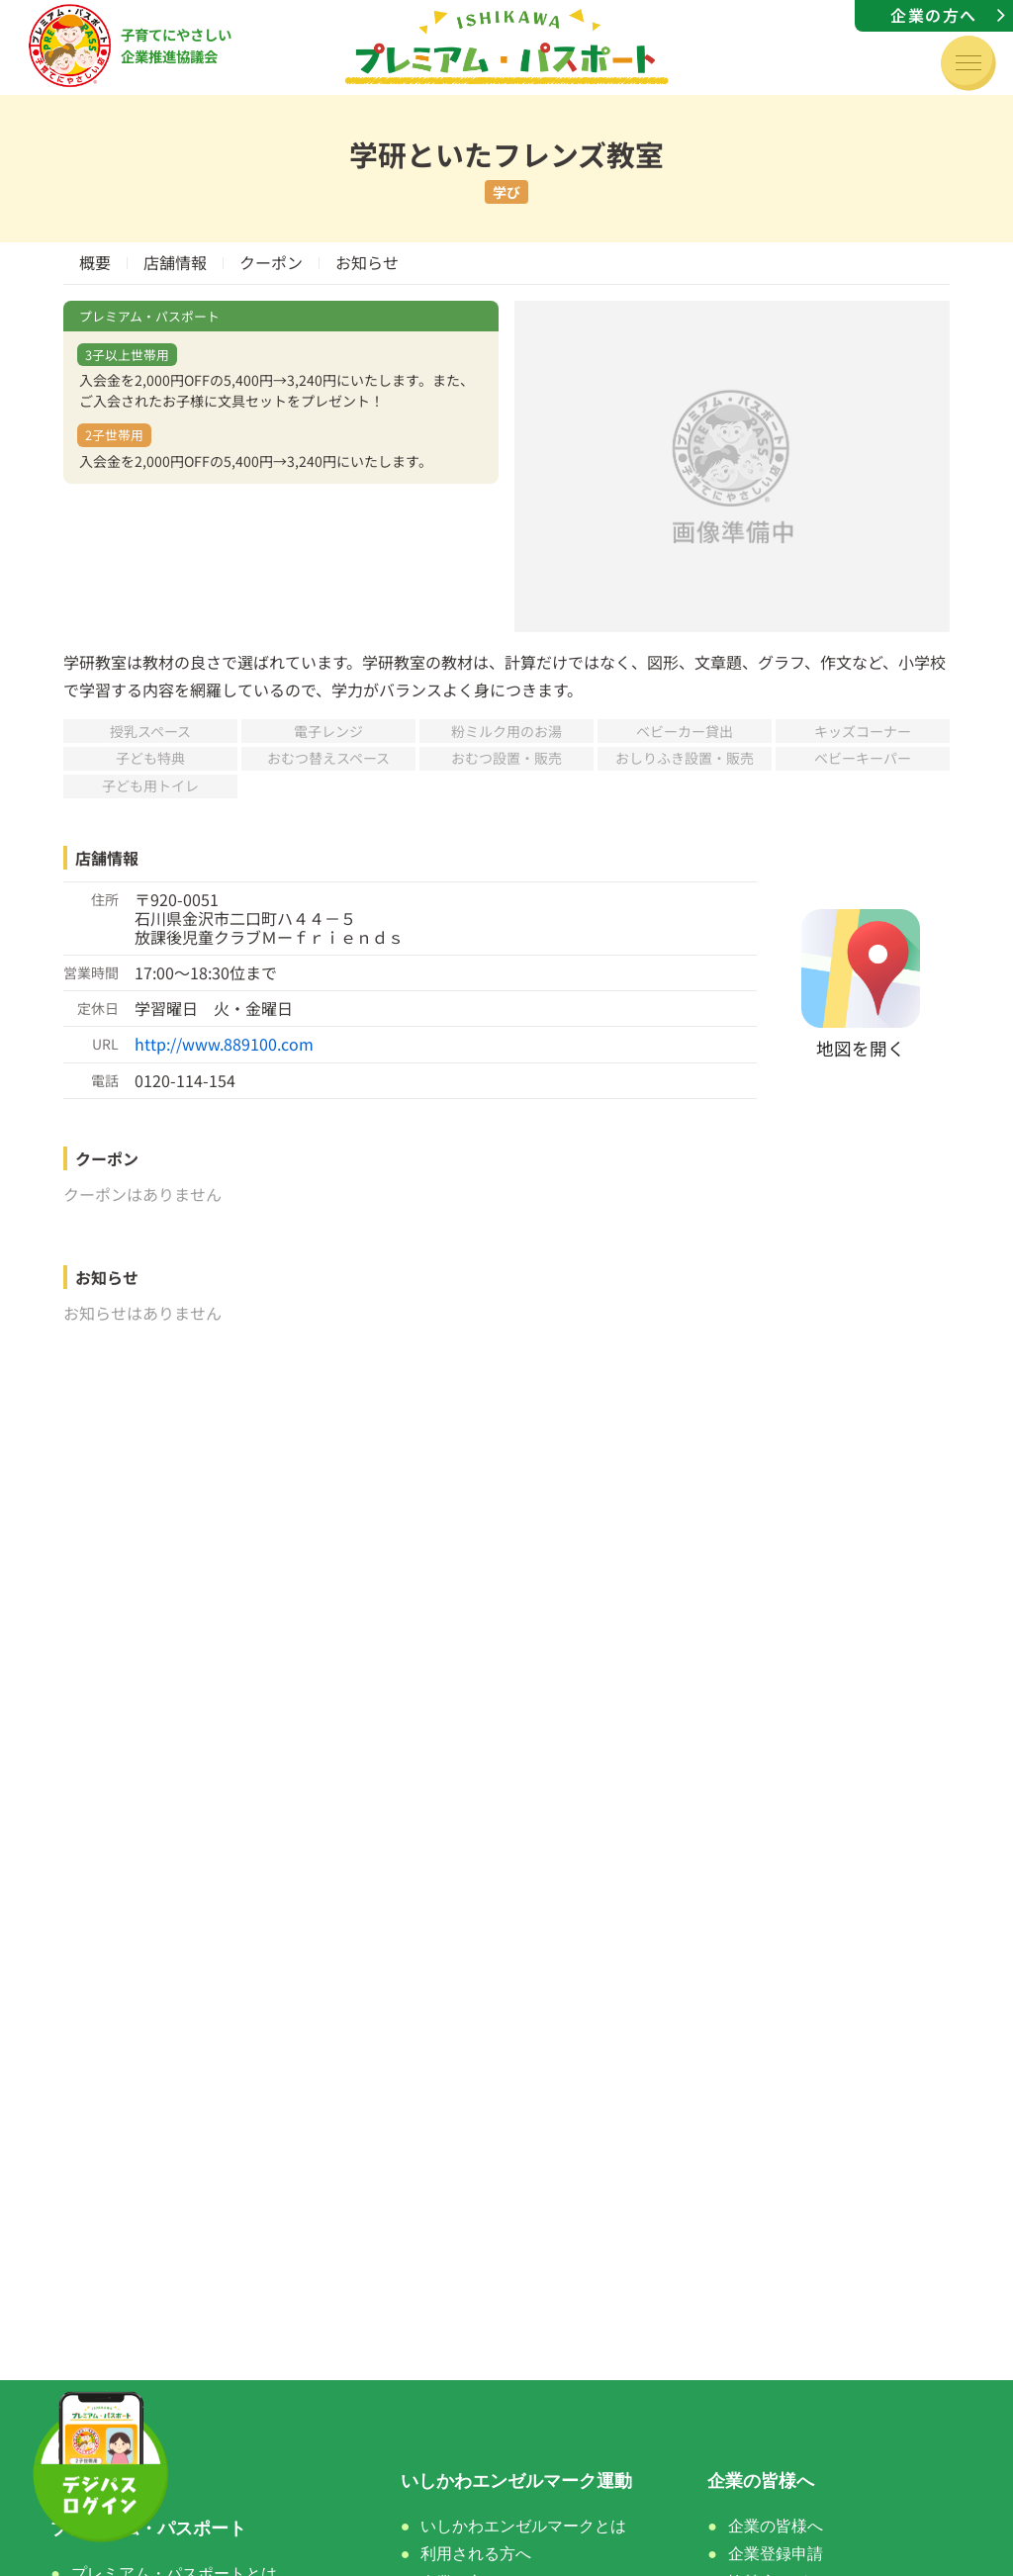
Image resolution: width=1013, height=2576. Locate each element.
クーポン (271, 262)
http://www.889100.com (224, 1044)
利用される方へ (475, 2553)
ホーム (77, 2481)
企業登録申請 (775, 2553)
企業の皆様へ (775, 2526)
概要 (95, 262)
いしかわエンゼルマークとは (523, 2526)
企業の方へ (933, 15)
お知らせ (367, 262)
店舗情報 (175, 262)
